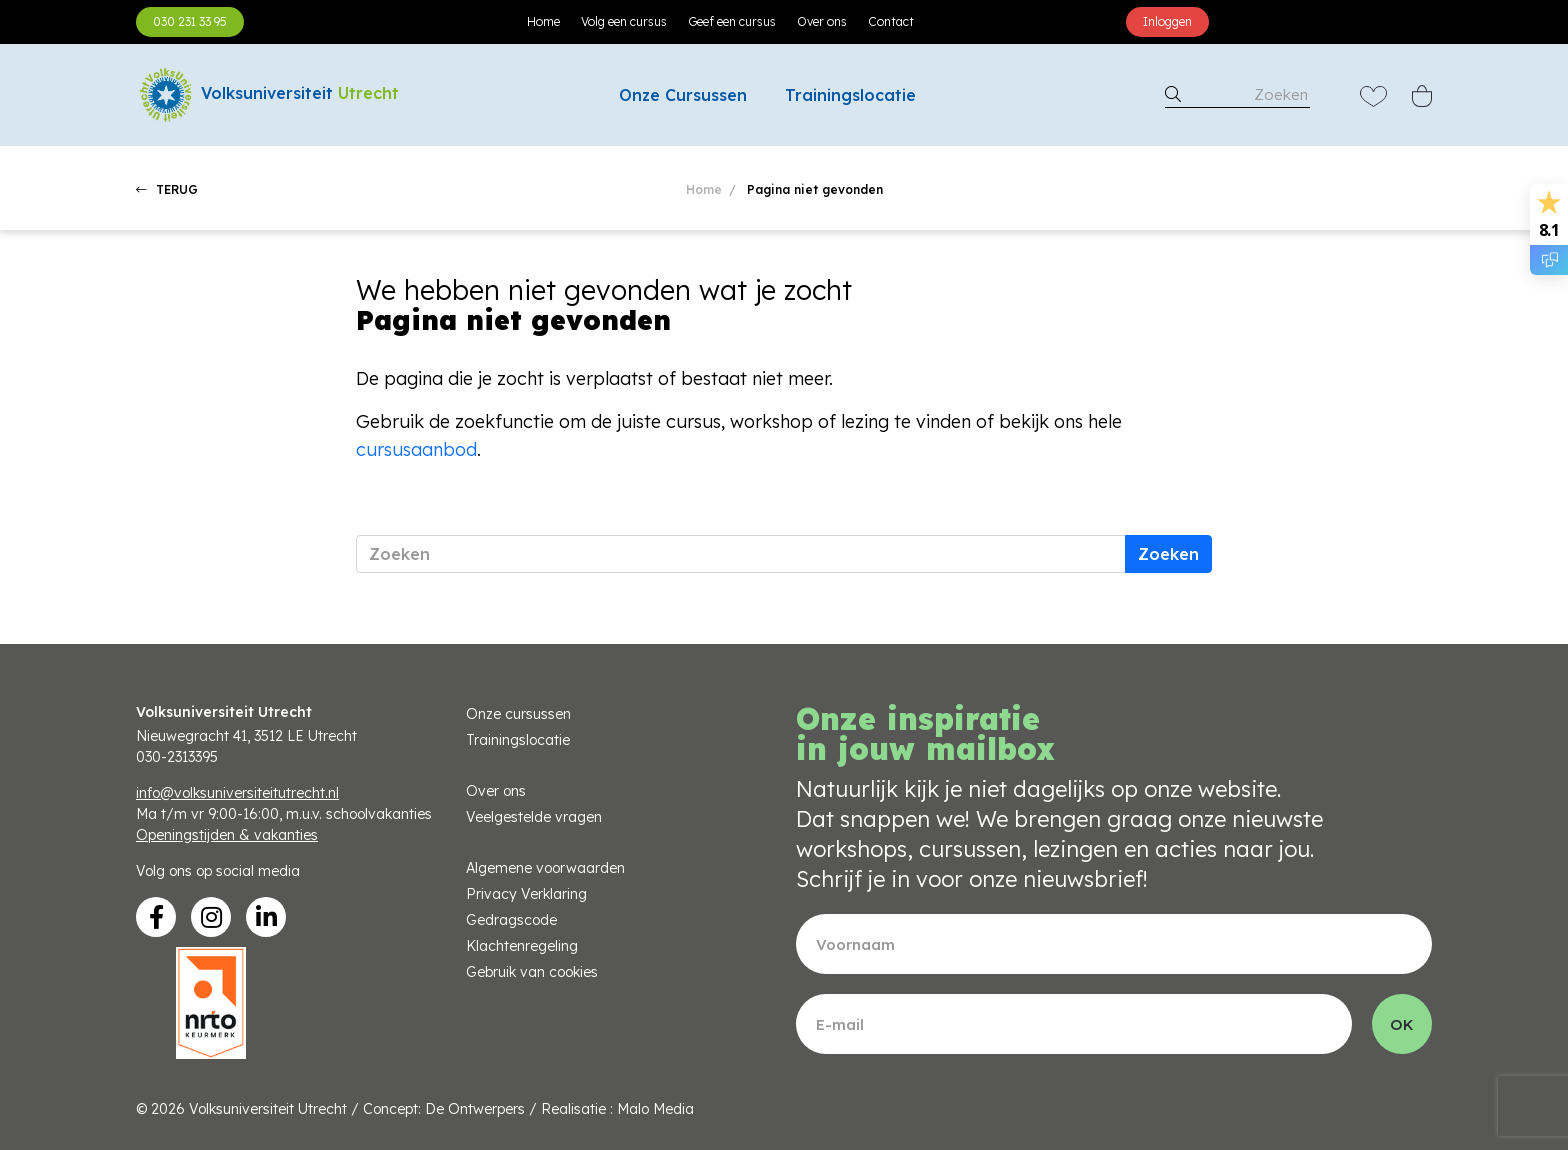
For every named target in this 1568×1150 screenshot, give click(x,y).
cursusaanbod (416, 449)
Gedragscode (511, 920)
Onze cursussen (518, 714)
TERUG (167, 189)
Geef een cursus (732, 21)
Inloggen (1167, 21)
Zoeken (1168, 554)
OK (1402, 1024)
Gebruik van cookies (532, 972)
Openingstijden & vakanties (227, 835)
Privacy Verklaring (526, 894)
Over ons (822, 21)
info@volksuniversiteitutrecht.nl (237, 793)
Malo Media (655, 1109)
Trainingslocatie (850, 95)
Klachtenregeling (522, 946)
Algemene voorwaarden (545, 868)
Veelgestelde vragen (534, 817)
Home (543, 21)
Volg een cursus (624, 21)
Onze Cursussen (683, 95)
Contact (891, 21)
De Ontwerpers (475, 1109)
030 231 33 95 (190, 21)
